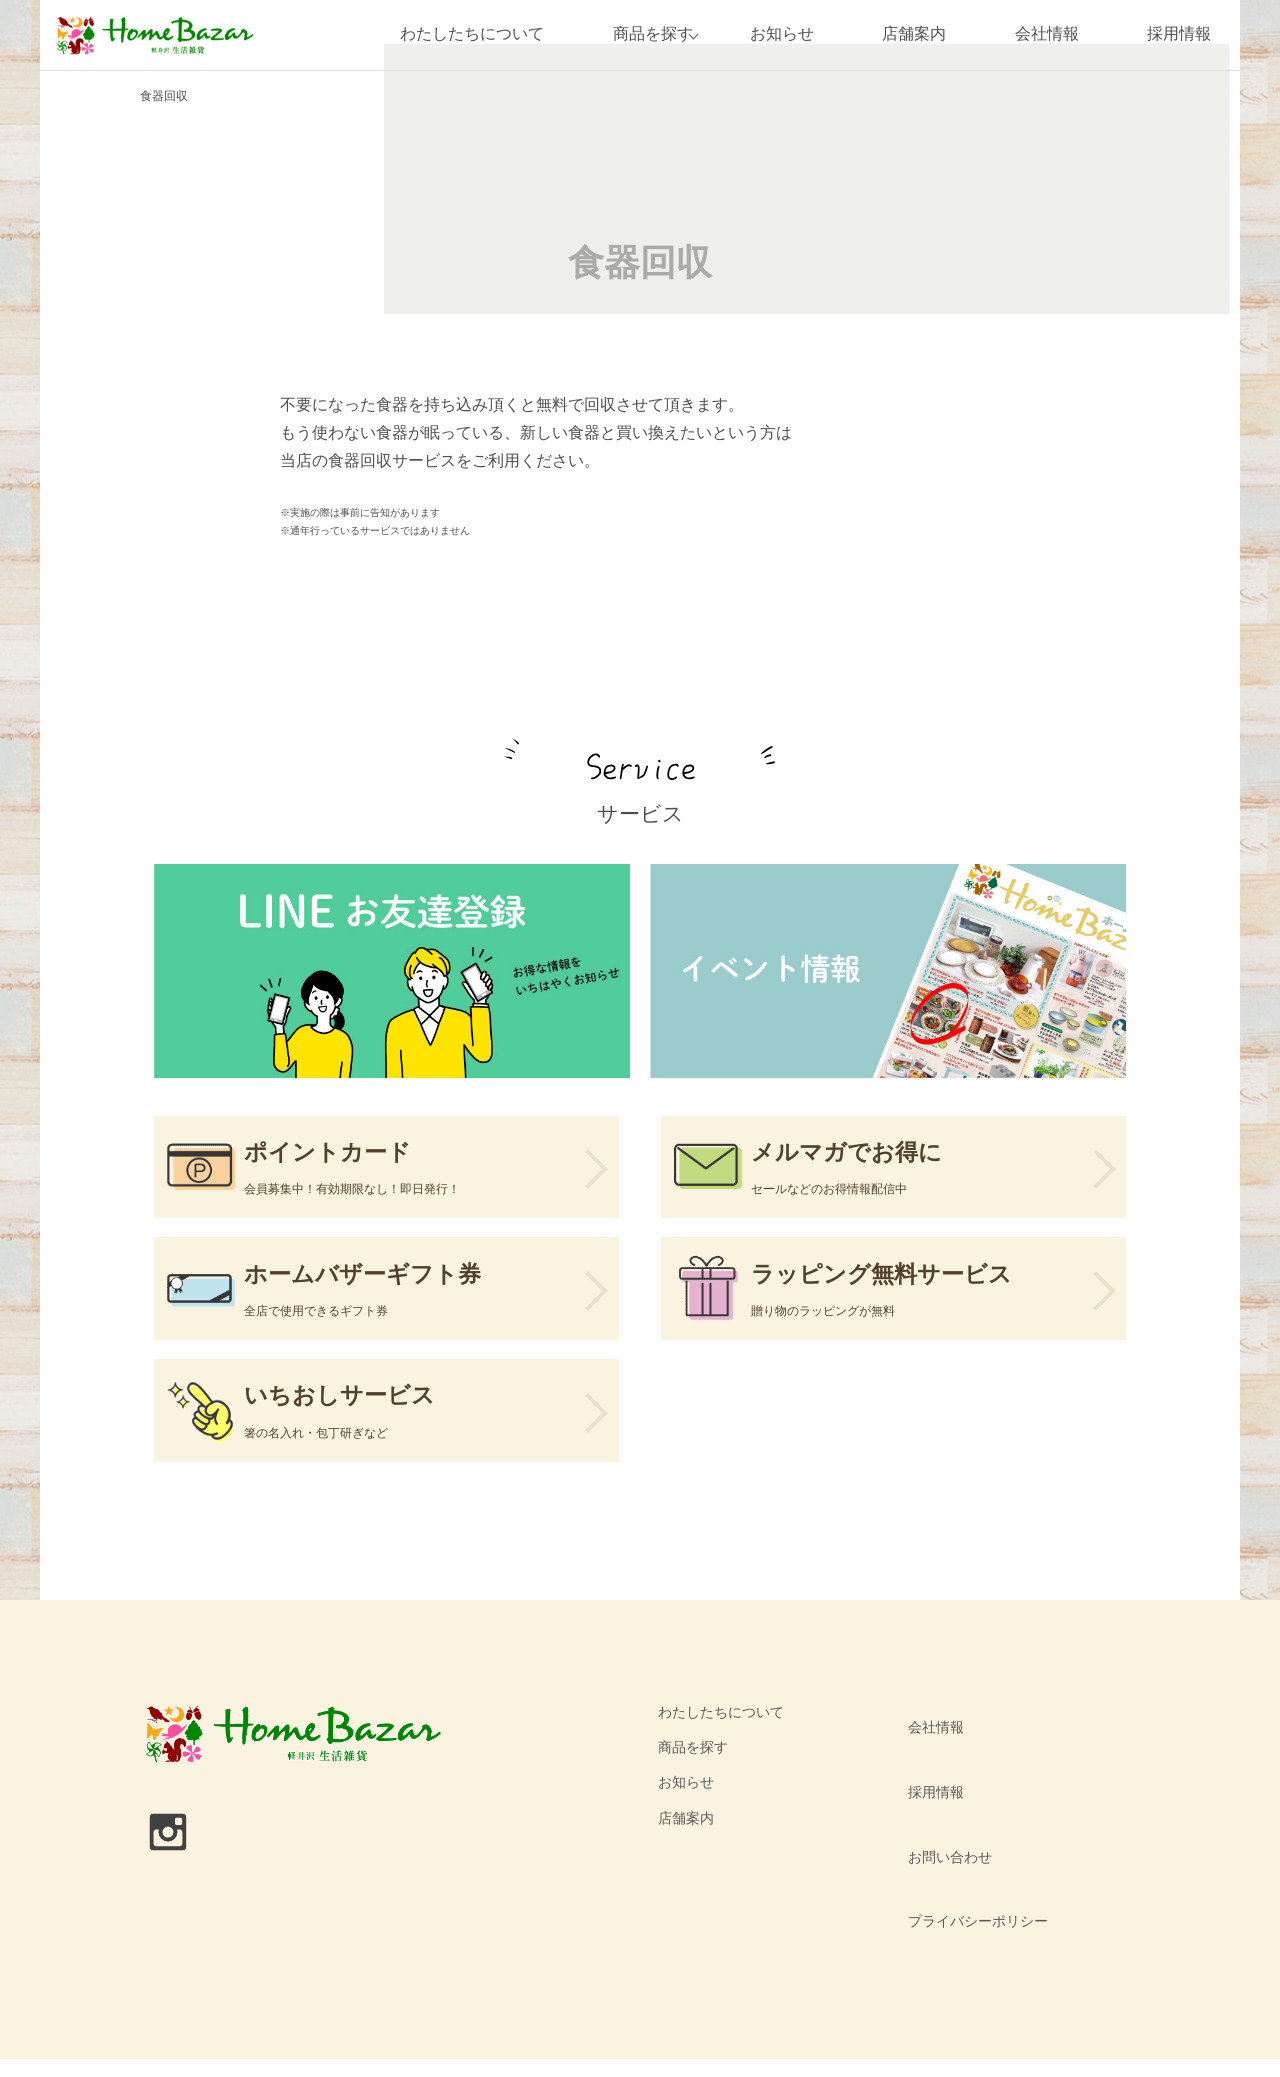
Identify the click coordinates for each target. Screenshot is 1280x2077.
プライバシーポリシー (969, 1874)
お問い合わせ (941, 1839)
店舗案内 (914, 34)
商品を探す (641, 34)
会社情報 (1047, 34)
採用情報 (1179, 34)
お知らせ (782, 34)
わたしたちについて (461, 34)
